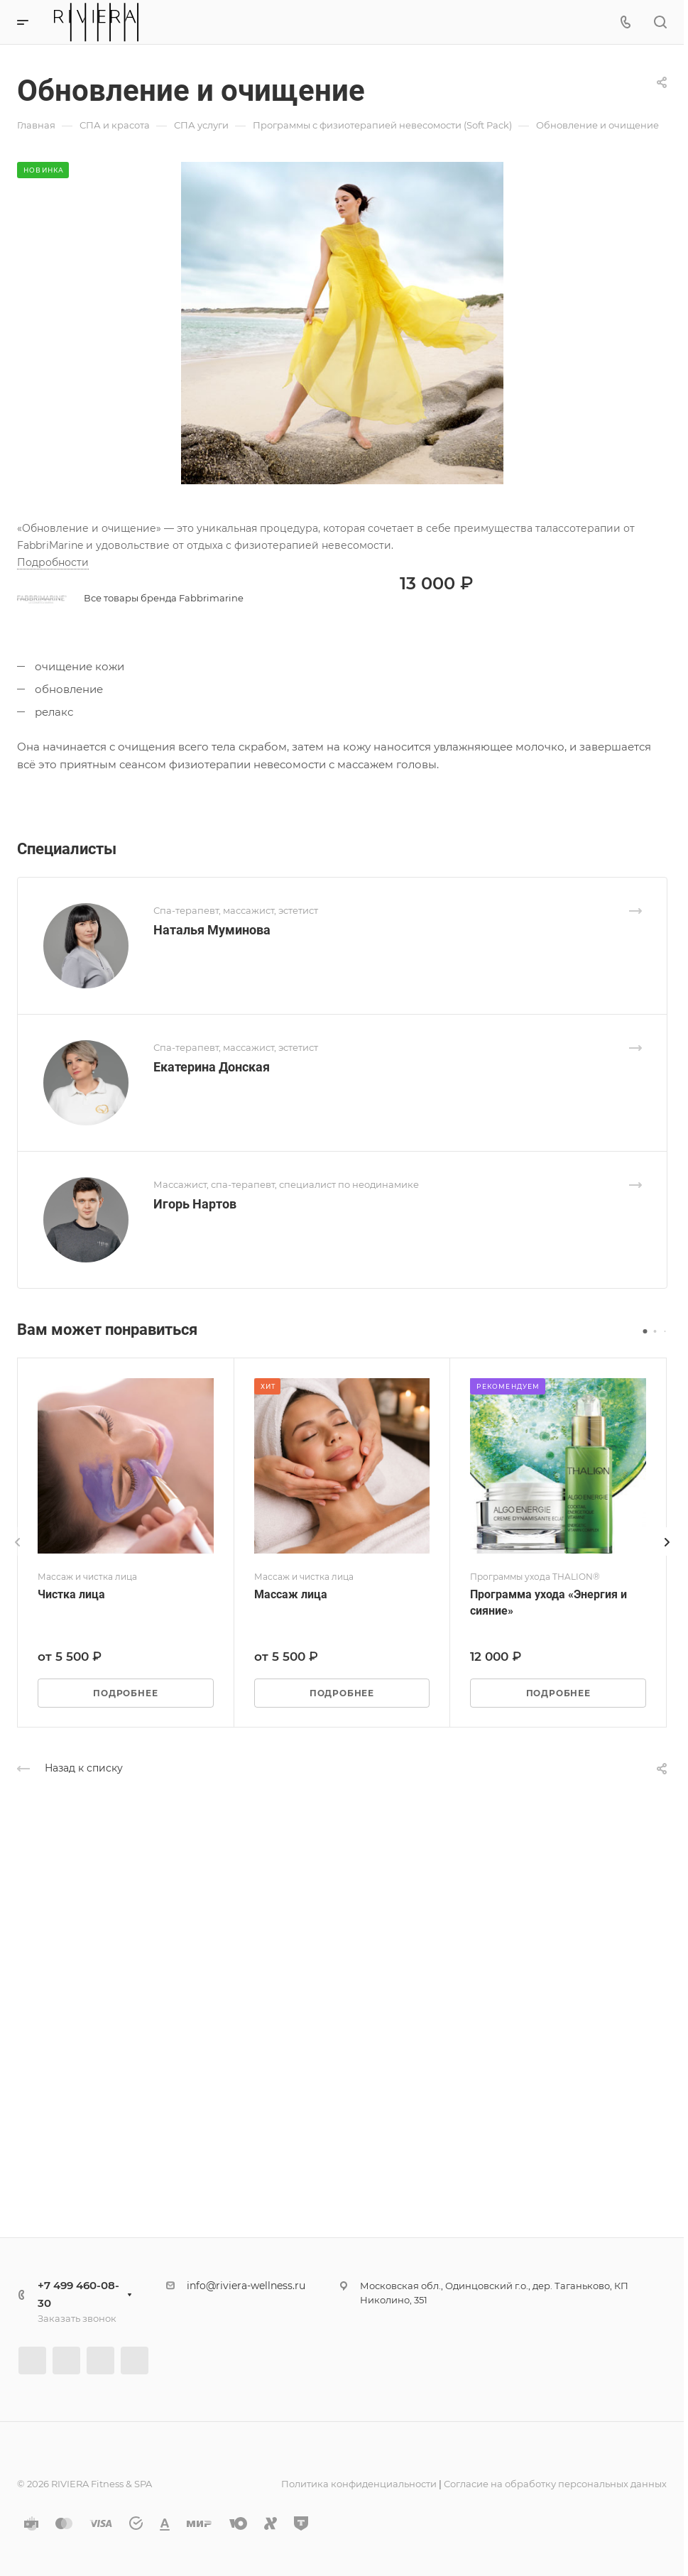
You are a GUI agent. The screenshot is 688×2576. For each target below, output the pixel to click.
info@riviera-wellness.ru (246, 2285)
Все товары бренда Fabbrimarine (164, 598)
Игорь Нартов (194, 1203)
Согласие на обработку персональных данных (555, 2483)
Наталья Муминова (212, 929)
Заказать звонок (77, 2318)
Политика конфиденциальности (359, 2483)
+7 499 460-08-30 (78, 2294)
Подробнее (125, 1693)
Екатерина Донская (211, 1066)
